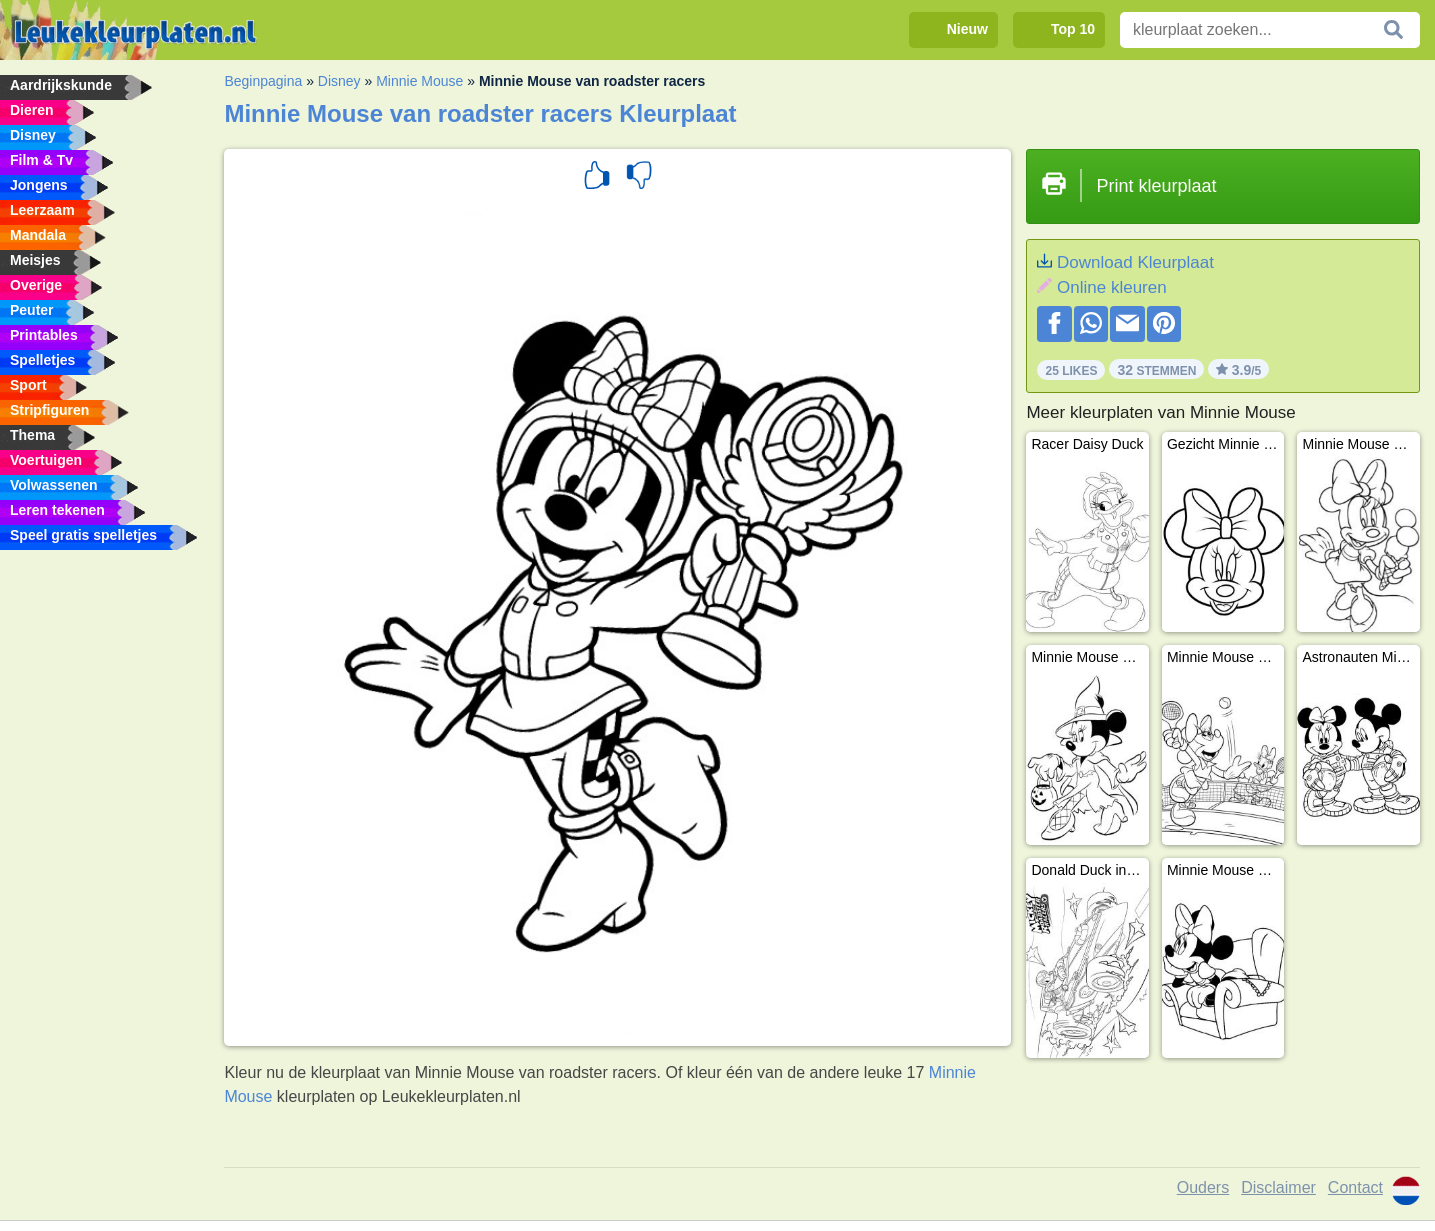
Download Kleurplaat (1135, 262)
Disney (339, 81)
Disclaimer (1278, 1187)
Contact (1355, 1187)
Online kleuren (1112, 287)
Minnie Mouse (419, 81)
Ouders (1203, 1187)
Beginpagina (263, 81)
